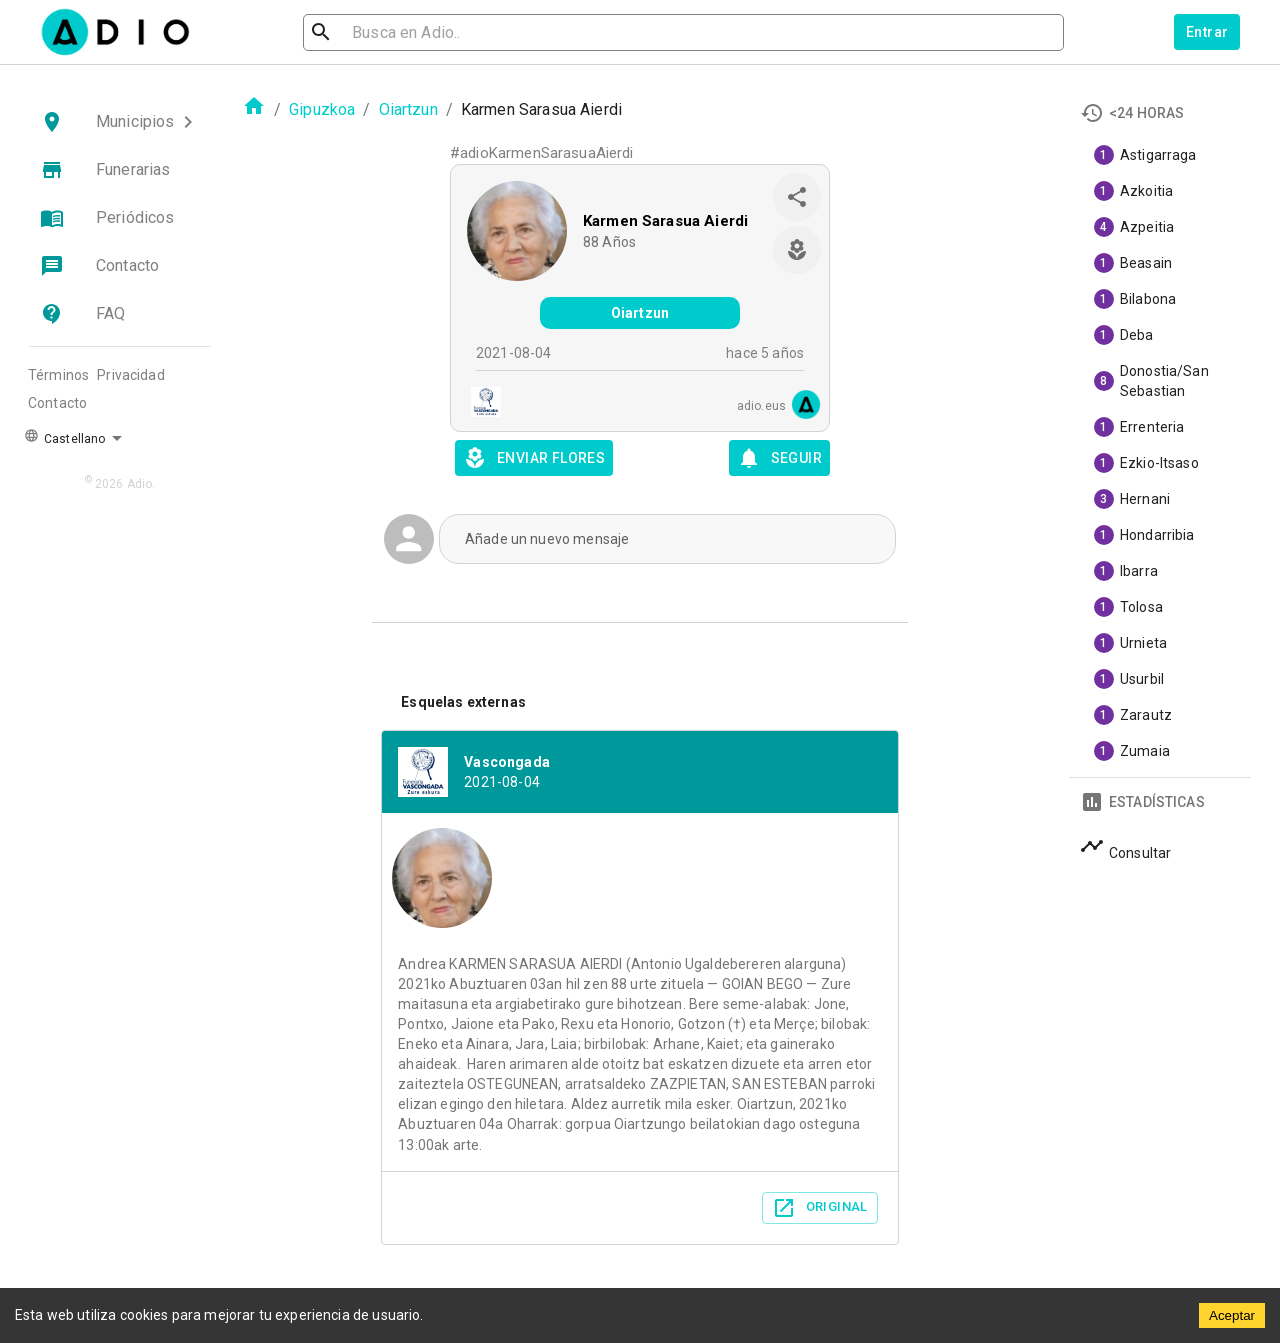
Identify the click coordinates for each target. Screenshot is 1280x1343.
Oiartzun (408, 109)
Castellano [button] (64, 437)
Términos (58, 375)
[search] (386, 32)
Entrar (1207, 32)
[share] (797, 197)
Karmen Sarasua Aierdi (665, 221)
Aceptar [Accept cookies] (1232, 1315)
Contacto (57, 403)
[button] (120, 122)
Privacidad (131, 375)
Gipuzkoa (322, 109)
